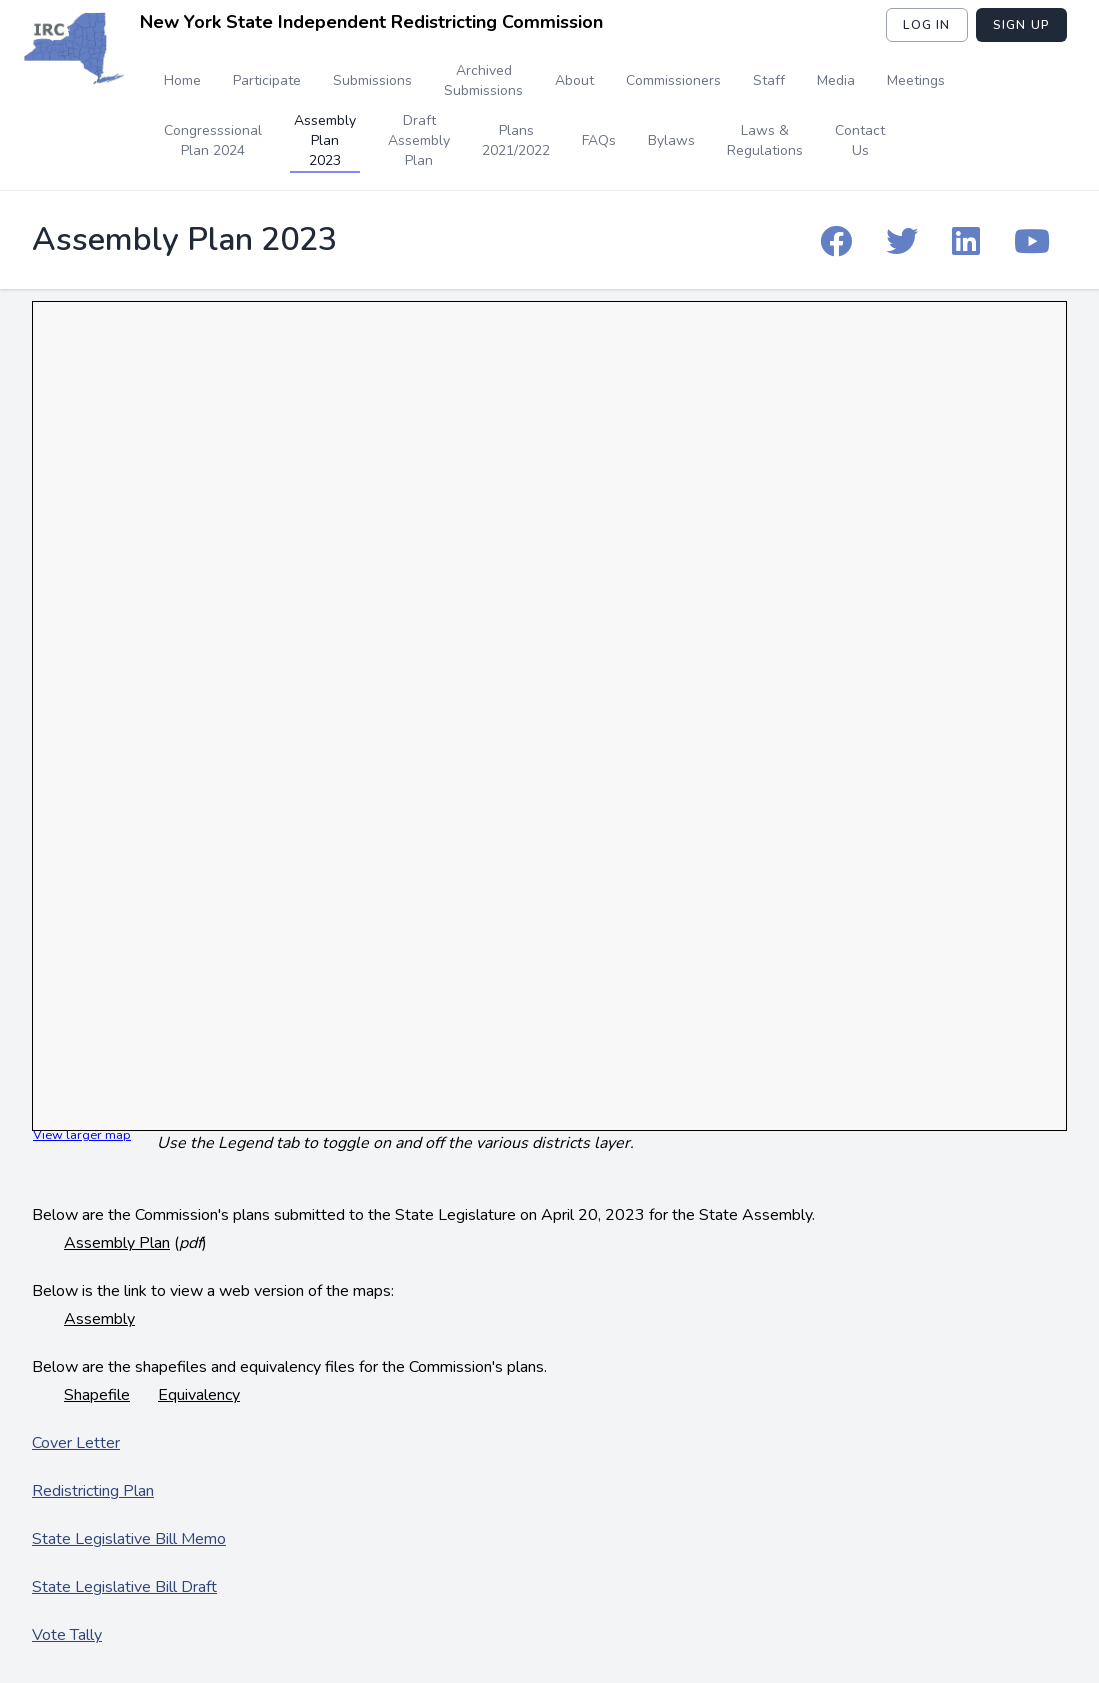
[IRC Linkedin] (966, 240)
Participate (267, 80)
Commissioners (673, 80)
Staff (769, 80)
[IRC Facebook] (836, 240)
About (574, 80)
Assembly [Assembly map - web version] (99, 1319)
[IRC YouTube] (1032, 240)
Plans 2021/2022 (516, 140)
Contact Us (860, 140)
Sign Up (1021, 25)
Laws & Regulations (765, 140)
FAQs (599, 140)
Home (182, 80)
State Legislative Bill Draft (124, 1587)
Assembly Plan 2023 (325, 140)
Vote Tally (67, 1635)
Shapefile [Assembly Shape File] (97, 1395)
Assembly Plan (117, 1243)
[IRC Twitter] (902, 240)
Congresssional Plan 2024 (213, 140)
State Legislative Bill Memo (129, 1539)
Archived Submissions (483, 80)
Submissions (372, 80)
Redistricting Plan (93, 1491)
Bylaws (671, 140)
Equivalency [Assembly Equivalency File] (199, 1395)
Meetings (916, 80)
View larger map (82, 1135)
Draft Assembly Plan (419, 140)
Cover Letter (76, 1443)
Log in (926, 25)
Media (836, 80)
